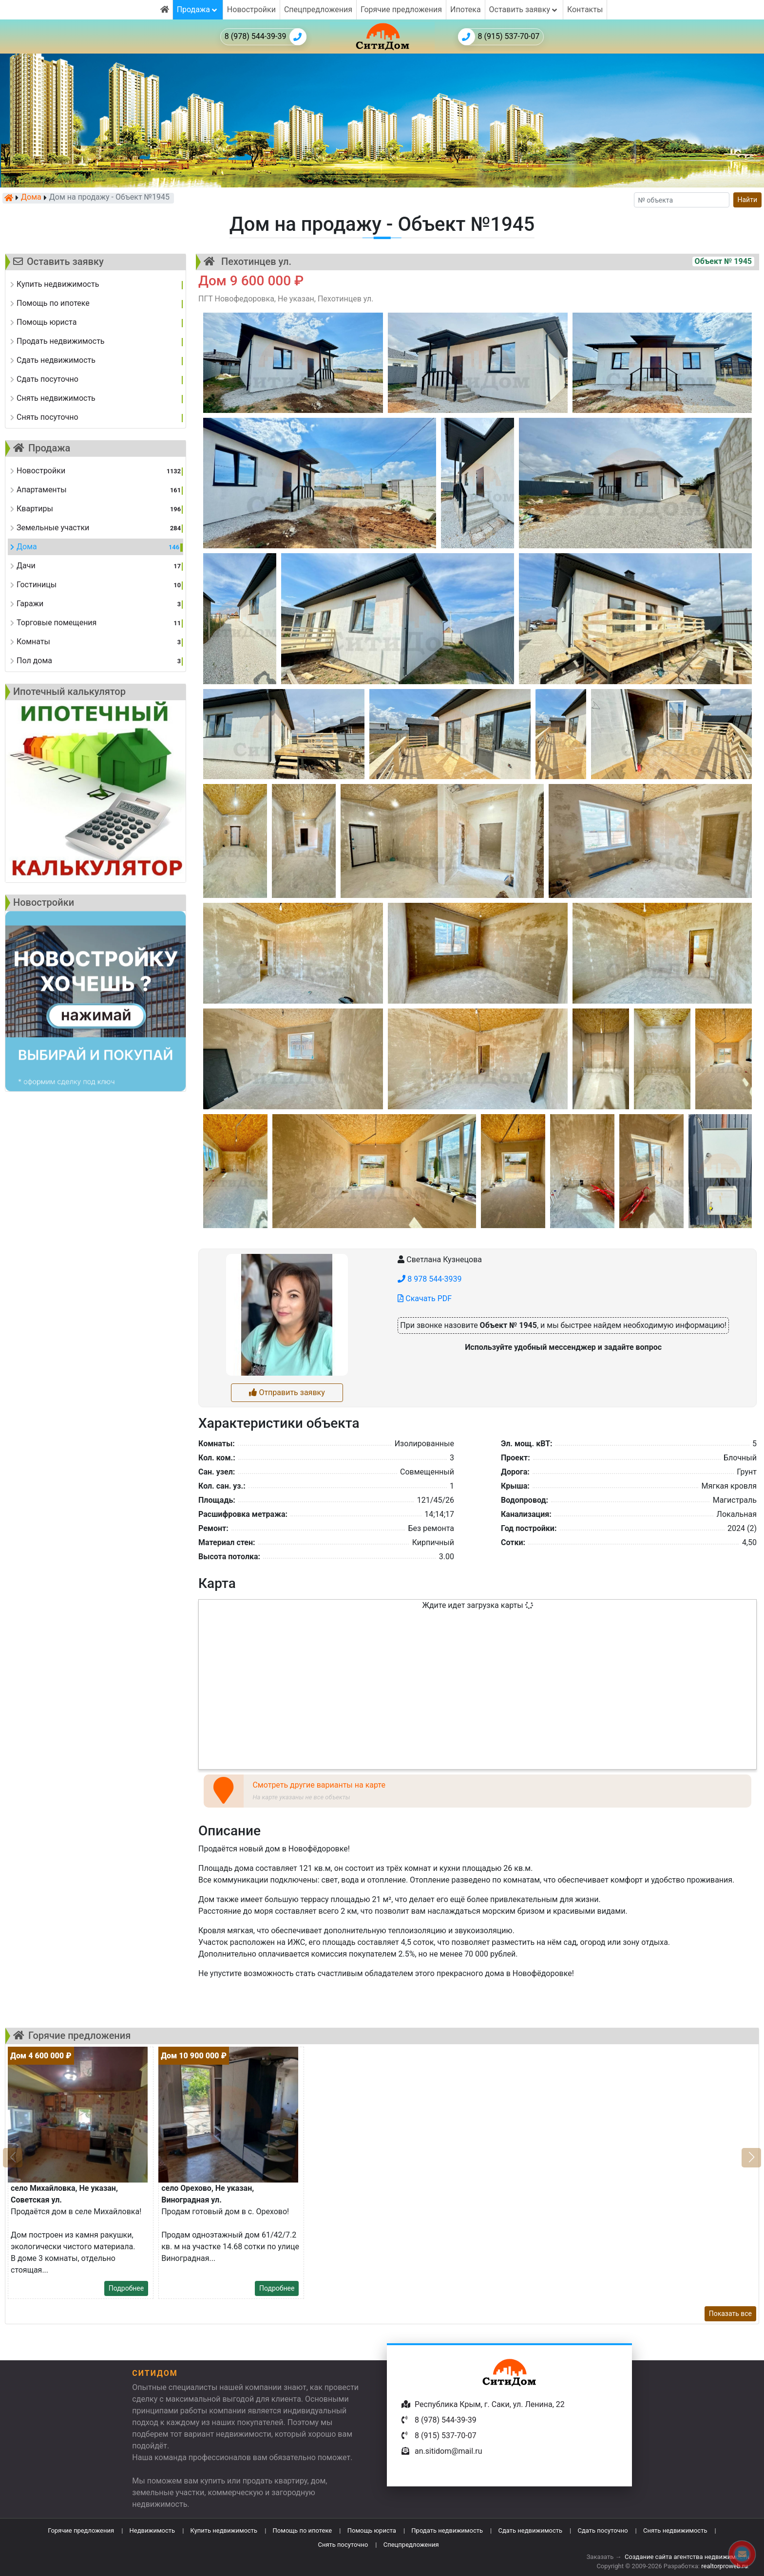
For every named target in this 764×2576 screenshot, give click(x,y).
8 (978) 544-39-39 (265, 36)
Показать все (730, 2313)
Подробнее (126, 2288)
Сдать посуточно (603, 2530)
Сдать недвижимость (530, 2530)
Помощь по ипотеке (302, 2530)
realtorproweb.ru (724, 2566)
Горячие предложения (401, 9)
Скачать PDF (425, 1298)
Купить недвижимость (224, 2530)
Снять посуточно (343, 2544)
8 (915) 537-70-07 (499, 36)
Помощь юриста (371, 2530)
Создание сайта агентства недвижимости (687, 2556)
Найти (748, 200)
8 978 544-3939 (429, 1279)
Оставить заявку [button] (524, 9)
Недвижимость (152, 2530)
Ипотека (465, 9)
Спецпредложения (318, 9)
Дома (31, 198)
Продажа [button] (198, 9)
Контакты (585, 9)
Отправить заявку (287, 1392)
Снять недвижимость (675, 2530)
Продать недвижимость (447, 2530)
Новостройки (251, 9)
